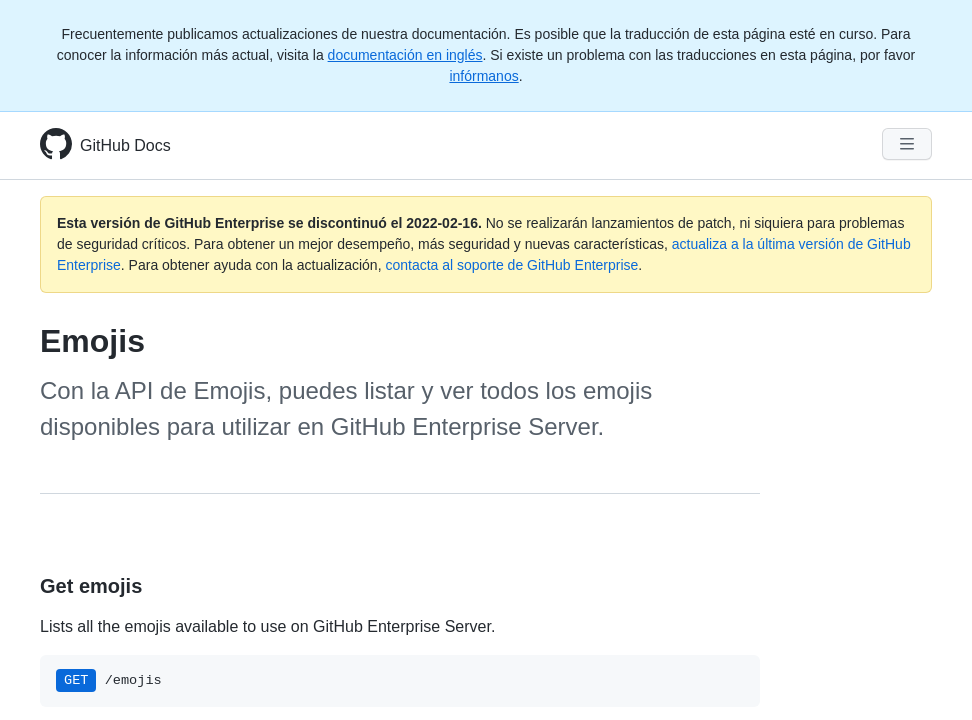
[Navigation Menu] (907, 144)
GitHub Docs (125, 145)
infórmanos (483, 76)
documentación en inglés (405, 55)
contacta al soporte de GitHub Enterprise (511, 265)
